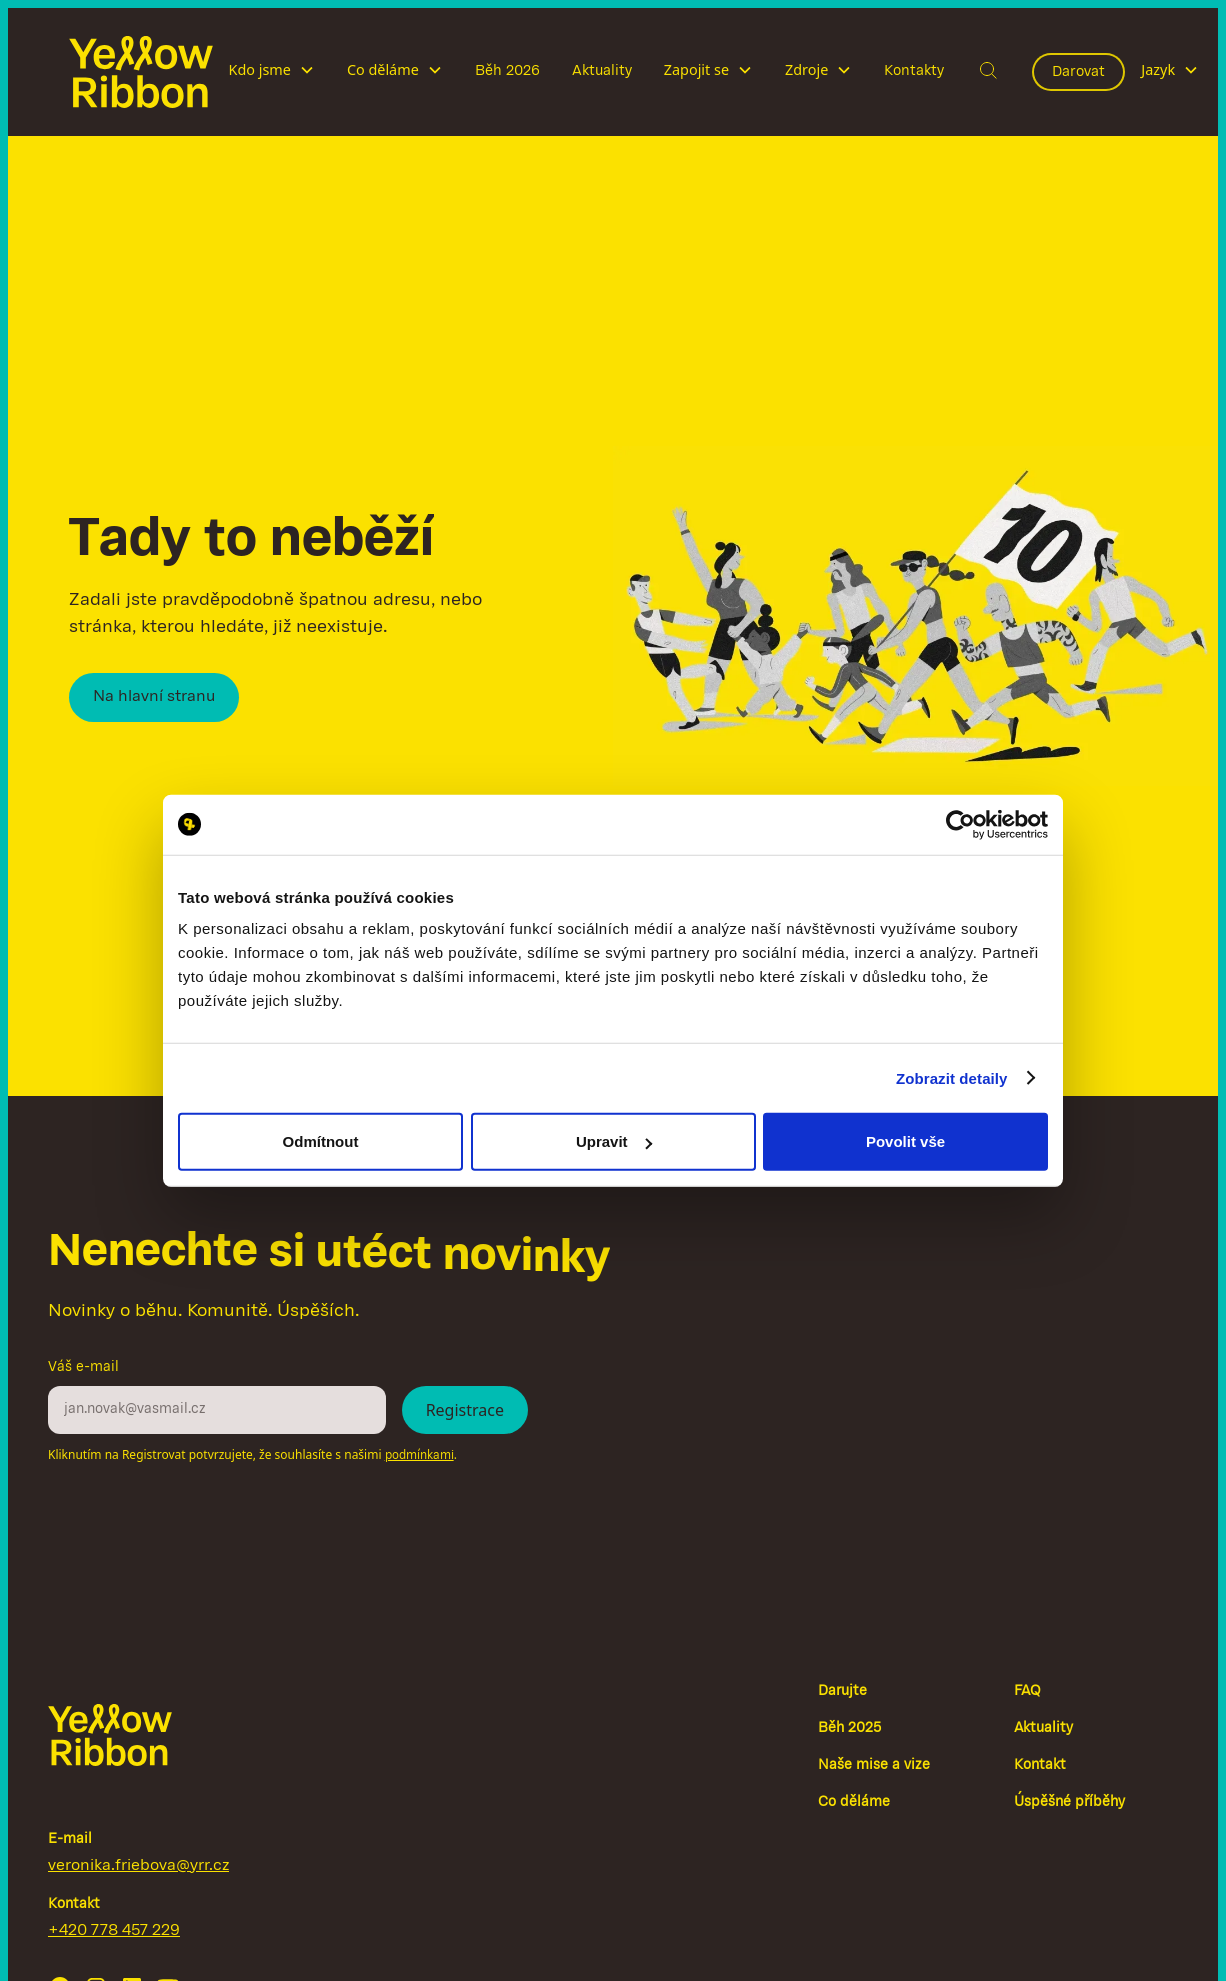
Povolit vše (905, 1141)
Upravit (614, 1141)
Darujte (842, 1691)
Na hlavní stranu (154, 697)
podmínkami (419, 1455)
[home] (141, 72)
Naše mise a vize (874, 1765)
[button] (272, 72)
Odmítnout (321, 1141)
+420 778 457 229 (114, 1931)
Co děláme (854, 1802)
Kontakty (914, 71)
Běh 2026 (507, 71)
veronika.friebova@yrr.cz (138, 1866)
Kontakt (1040, 1765)
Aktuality (602, 71)
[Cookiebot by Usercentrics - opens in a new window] (960, 824)
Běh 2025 (849, 1728)
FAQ (1027, 1691)
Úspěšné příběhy (1069, 1802)
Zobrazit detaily (952, 1077)
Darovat (1078, 72)
